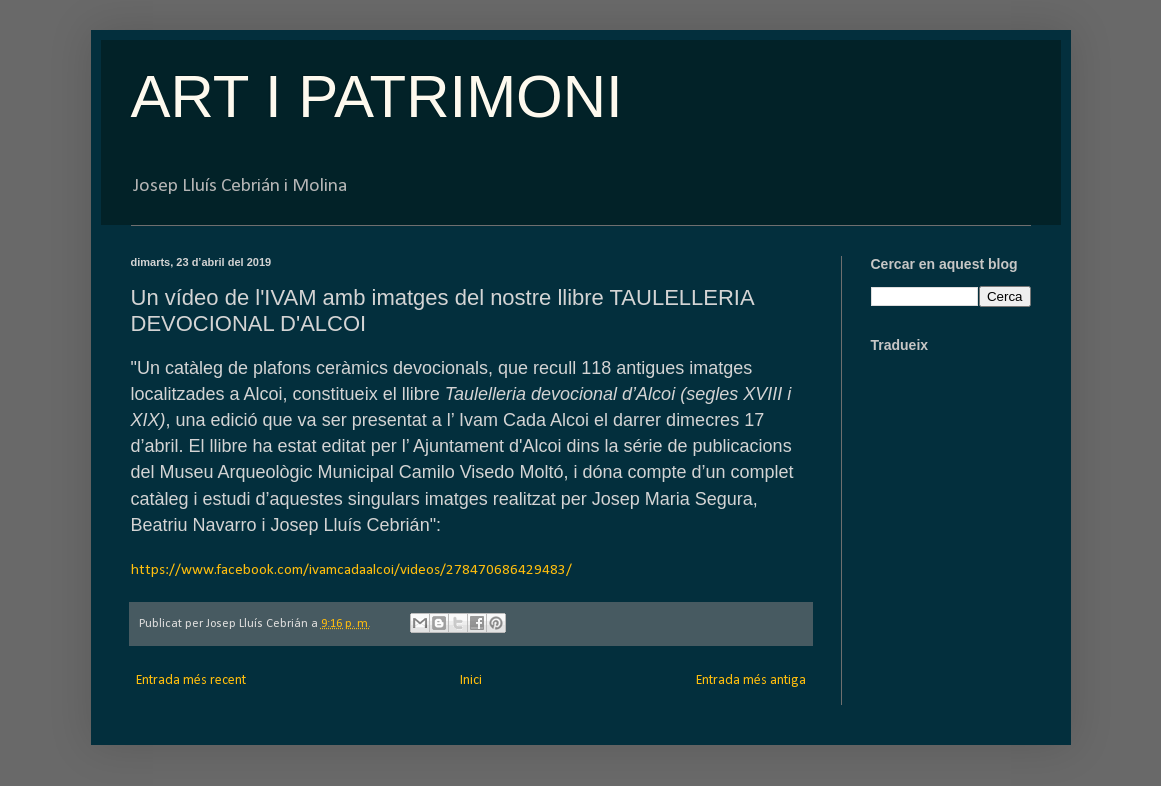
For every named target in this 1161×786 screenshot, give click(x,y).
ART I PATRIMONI (377, 96)
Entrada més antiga (751, 680)
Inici (471, 680)
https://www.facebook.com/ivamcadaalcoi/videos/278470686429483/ (351, 570)
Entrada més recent (191, 680)
